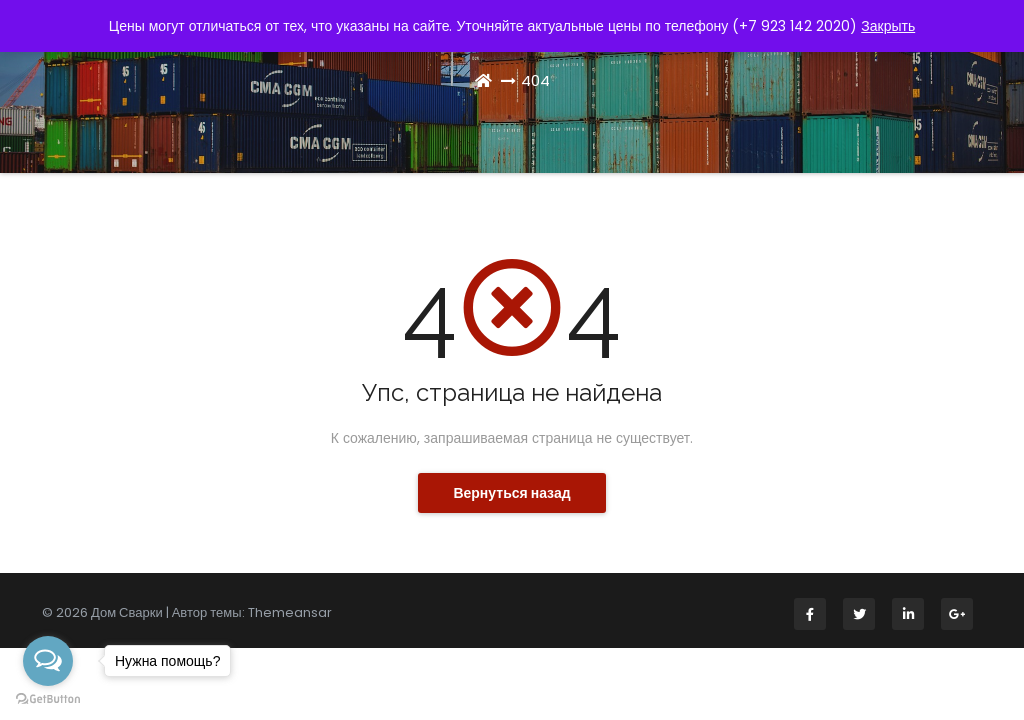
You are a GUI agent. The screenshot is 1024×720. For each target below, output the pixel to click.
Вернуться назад (511, 493)
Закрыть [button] (888, 26)
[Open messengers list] (48, 661)
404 (535, 80)
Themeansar (290, 612)
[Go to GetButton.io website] (48, 699)
